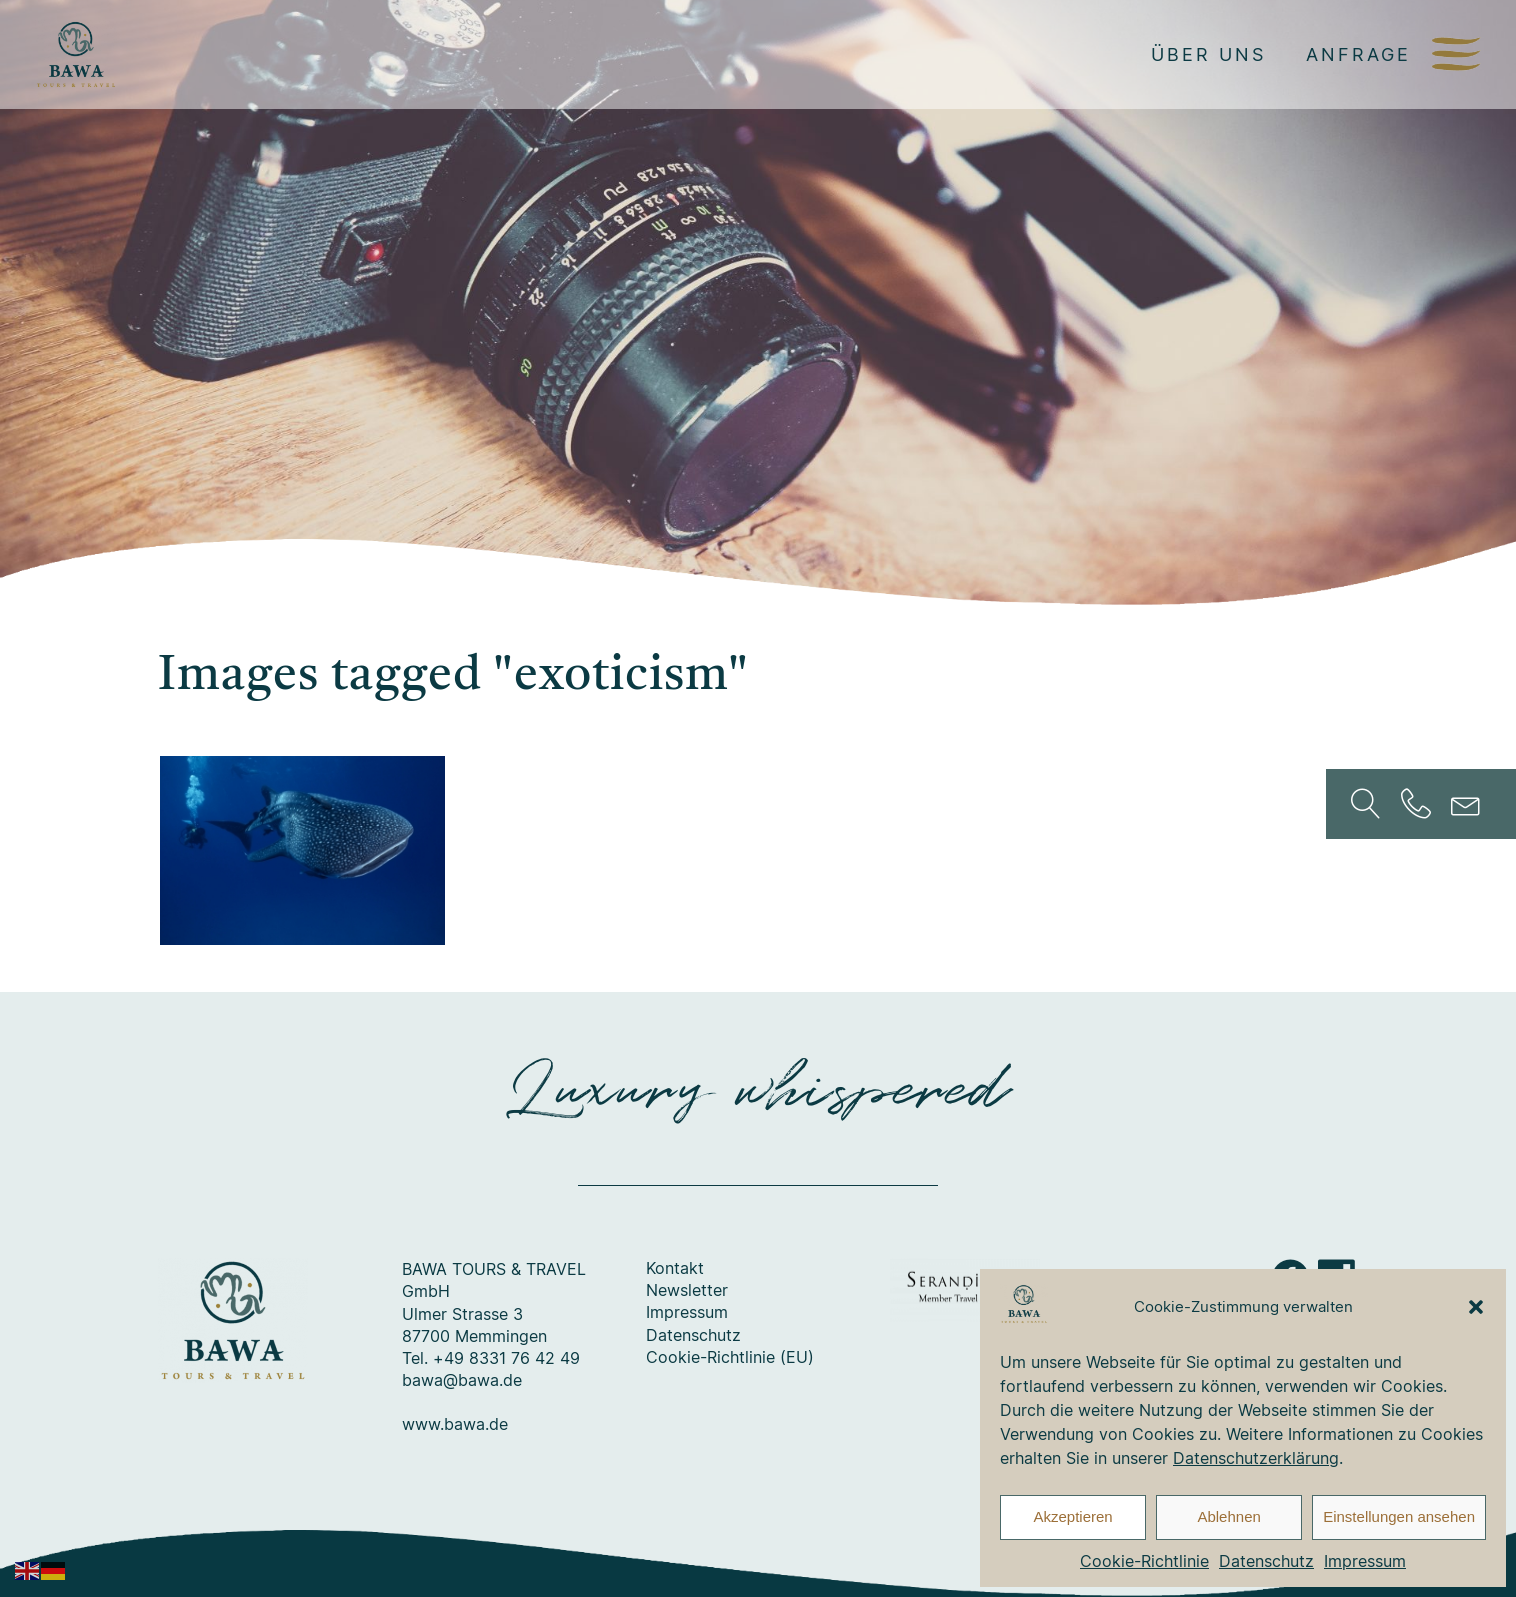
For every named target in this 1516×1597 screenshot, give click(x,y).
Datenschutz (1266, 1561)
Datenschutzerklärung (1256, 1458)
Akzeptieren (1072, 1516)
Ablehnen (1228, 1516)
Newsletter (687, 1291)
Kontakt (675, 1269)
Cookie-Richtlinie (1144, 1561)
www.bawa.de (455, 1425)
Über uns (1208, 54)
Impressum (1365, 1561)
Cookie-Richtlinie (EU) (730, 1358)
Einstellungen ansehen (1399, 1516)
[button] (1476, 1307)
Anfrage (1358, 54)
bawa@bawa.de (462, 1381)
